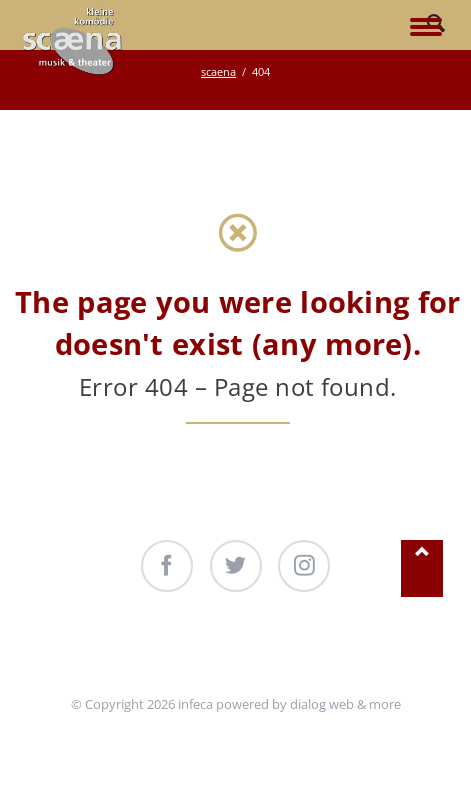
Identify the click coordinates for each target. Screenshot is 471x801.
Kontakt (350, 648)
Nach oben (422, 568)
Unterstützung (143, 648)
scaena (218, 71)
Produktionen (257, 648)
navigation (426, 28)
